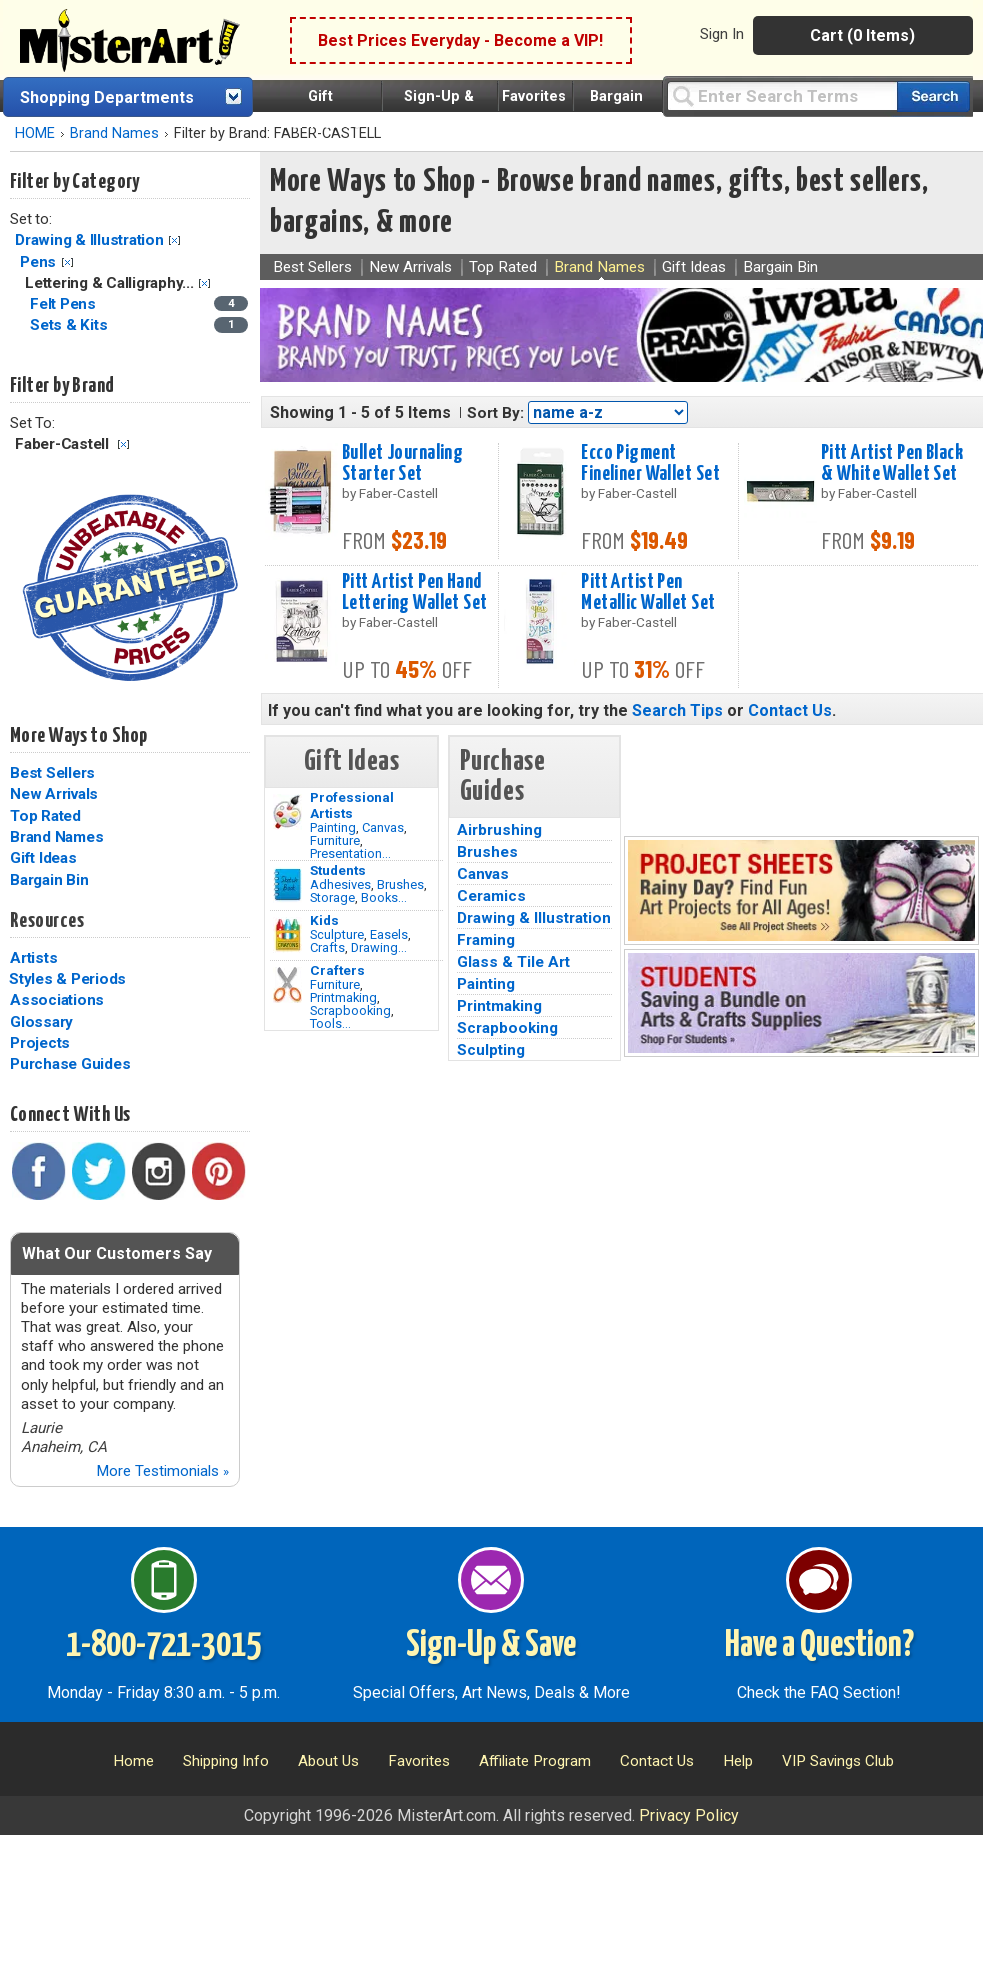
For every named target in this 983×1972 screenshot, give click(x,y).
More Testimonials (162, 1471)
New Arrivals (54, 794)
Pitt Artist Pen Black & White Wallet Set (892, 463)
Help (738, 1761)
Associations (57, 1000)
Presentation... (350, 853)
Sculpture (337, 934)
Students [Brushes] (338, 870)
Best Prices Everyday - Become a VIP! (460, 40)
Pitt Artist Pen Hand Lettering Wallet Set (415, 592)
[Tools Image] (287, 985)
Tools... (330, 1023)
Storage (332, 897)
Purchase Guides (70, 1064)
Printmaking (343, 997)
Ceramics (491, 896)
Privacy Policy (689, 1815)
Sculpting (491, 1050)
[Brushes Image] (287, 885)
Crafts (327, 947)
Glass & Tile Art (513, 962)
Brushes (400, 884)
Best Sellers (52, 773)
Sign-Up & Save (491, 1646)
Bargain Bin (49, 880)
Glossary (41, 1022)
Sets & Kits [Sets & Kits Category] (70, 325)
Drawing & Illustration (89, 240)
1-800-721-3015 (163, 1646)
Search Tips (677, 710)
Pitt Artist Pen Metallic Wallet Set (648, 592)
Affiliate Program (535, 1761)
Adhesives (340, 884)
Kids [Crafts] (324, 920)
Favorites (534, 96)
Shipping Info (226, 1761)
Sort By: (495, 413)
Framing (486, 940)
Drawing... (379, 947)
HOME (35, 133)
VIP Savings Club (838, 1761)
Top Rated (45, 816)
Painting (333, 827)
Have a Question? (819, 1646)
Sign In (722, 34)
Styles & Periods (67, 979)
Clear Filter (174, 240)
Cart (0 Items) (862, 35)
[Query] (782, 95)
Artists (33, 958)
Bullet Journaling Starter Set (402, 463)
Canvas (383, 827)
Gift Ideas (43, 858)
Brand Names (114, 133)
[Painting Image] (287, 812)
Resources (47, 921)
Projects (40, 1043)
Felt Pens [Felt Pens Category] (65, 304)
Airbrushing (499, 830)
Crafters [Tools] (337, 970)
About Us (328, 1761)
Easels (389, 934)
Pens (38, 262)
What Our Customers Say (117, 1253)
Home (133, 1761)
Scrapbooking (350, 1010)
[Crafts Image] (287, 935)
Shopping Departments (107, 97)
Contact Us (790, 710)
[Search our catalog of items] (933, 96)
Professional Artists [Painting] (352, 805)
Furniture (335, 840)
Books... (384, 897)
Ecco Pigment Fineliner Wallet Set (650, 463)
